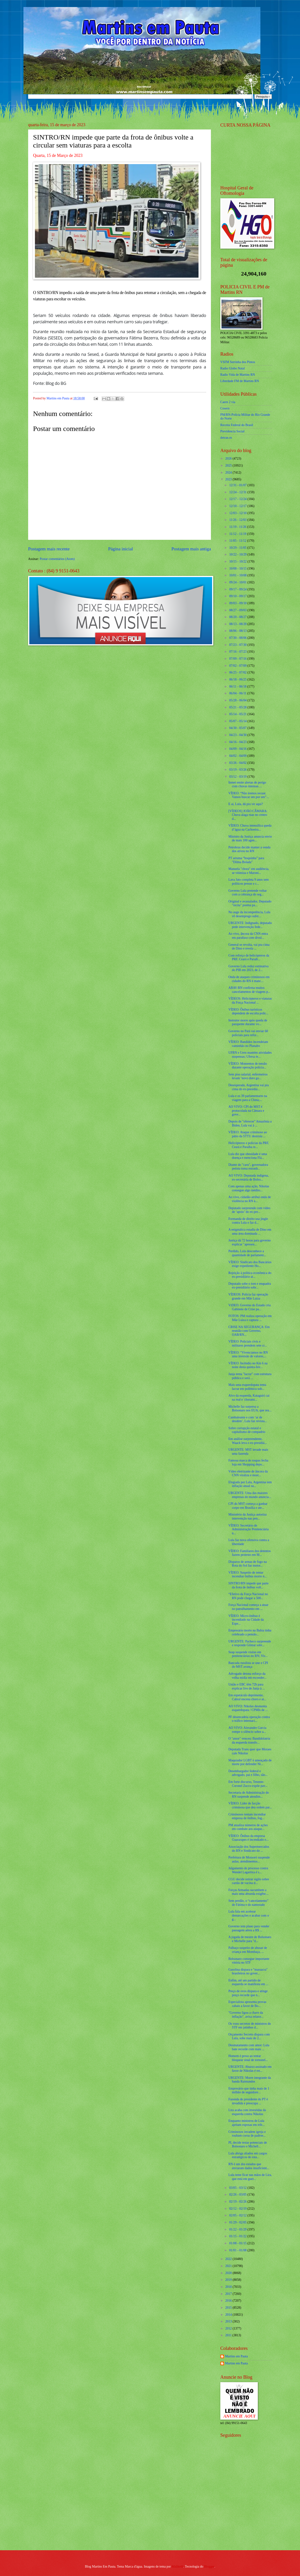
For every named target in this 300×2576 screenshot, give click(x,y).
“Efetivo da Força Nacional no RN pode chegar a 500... (248, 1596)
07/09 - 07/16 (238, 658)
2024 (228, 472)
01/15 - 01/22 (238, 2236)
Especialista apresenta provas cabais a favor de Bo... (247, 2004)
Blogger (209, 2566)
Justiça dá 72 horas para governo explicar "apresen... (249, 1242)
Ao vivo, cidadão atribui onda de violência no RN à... (249, 1199)
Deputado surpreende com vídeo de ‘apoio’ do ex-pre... (249, 1210)
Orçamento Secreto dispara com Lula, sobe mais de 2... (249, 2036)
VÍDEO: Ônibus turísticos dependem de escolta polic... (248, 1011)
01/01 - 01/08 (238, 2250)
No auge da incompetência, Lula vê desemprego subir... (249, 914)
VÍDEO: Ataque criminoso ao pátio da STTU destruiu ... (247, 1134)
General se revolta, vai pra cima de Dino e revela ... (248, 946)
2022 (228, 2259)
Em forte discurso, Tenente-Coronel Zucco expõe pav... (247, 1784)
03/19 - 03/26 (238, 769)
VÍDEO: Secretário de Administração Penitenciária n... (248, 1529)
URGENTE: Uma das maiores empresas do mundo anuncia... (249, 1495)
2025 (228, 465)
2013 (228, 2321)
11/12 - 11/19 (238, 534)
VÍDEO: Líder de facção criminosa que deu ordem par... (250, 1805)
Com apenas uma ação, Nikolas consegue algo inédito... (248, 1188)
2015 (228, 2307)
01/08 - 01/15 (238, 2243)
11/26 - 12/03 (238, 520)
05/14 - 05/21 (238, 714)
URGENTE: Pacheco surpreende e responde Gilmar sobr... (249, 1643)
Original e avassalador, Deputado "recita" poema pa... (249, 903)
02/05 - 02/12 (238, 2215)
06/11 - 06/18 (238, 686)
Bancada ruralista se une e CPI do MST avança (248, 1665)
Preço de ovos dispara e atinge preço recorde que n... (247, 1993)
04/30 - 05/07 (238, 728)
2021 (228, 2266)
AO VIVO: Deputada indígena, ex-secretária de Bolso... (248, 1177)
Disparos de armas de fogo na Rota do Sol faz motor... (247, 1564)
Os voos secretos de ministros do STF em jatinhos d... (249, 2025)
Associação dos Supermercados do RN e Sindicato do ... (248, 1848)
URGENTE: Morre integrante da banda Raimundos (249, 2079)
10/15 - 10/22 (238, 561)
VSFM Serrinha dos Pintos (237, 362)
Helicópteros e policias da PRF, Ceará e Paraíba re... (248, 1145)
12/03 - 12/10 (238, 513)
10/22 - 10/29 (238, 554)
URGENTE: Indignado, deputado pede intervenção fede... (250, 925)
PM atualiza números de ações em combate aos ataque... (248, 1827)
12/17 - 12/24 (238, 499)
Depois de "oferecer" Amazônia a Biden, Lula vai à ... (249, 1123)
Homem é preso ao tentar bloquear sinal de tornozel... (248, 2058)
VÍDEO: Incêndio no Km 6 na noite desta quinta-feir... (247, 1365)
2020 (228, 2273)
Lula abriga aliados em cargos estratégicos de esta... (247, 2155)
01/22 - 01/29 (238, 2229)
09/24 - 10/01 (238, 582)
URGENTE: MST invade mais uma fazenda (248, 1451)
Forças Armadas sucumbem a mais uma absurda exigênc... (248, 1892)
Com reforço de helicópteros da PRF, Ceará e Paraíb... (248, 957)
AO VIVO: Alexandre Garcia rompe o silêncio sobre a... (247, 1729)
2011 (228, 2335)
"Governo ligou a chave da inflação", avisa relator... (245, 2014)
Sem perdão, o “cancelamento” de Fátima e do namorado (248, 1902)
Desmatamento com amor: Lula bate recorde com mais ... (248, 2047)
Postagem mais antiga (191, 548)
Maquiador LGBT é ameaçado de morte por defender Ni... (249, 1762)
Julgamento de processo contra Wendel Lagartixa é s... (248, 1870)
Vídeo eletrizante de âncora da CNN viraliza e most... (248, 1473)
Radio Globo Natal (232, 368)
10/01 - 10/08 (238, 575)
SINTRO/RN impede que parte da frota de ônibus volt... (248, 1585)
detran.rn (226, 437)
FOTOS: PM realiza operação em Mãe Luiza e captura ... (249, 1318)
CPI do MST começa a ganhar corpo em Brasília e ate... (247, 1505)
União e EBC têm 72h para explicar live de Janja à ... (246, 1686)
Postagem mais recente (49, 548)
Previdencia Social (232, 431)
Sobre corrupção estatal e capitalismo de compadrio (246, 1430)
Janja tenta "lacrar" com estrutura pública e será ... (249, 1376)
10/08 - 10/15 (238, 568)
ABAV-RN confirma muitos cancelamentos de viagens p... (249, 990)
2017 (228, 2294)
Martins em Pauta (236, 2356)
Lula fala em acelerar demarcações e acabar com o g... (248, 1915)
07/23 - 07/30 (238, 645)
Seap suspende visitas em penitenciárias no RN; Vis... (247, 1654)
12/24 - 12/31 (238, 492)
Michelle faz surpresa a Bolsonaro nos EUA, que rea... (249, 1408)
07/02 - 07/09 (238, 665)
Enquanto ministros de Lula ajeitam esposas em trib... (246, 2123)
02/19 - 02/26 (238, 2201)
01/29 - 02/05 (238, 2222)
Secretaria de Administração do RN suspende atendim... (248, 1794)
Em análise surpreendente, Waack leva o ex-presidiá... (247, 1441)
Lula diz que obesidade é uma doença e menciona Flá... (247, 1156)
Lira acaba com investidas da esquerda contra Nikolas (247, 2112)
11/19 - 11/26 (238, 527)
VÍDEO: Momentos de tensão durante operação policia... (247, 1065)
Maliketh (177, 2566)
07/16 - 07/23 (238, 651)
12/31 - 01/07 (238, 485)
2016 (228, 2300)
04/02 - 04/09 (238, 756)
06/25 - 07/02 (238, 672)
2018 (228, 2287)
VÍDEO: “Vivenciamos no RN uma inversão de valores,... (248, 1354)
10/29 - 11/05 (238, 547)
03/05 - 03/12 (238, 2188)
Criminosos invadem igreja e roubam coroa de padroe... (247, 2134)
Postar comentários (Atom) (57, 559)
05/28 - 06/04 (238, 700)
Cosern (224, 408)
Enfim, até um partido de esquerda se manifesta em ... (248, 1982)
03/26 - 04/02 (238, 763)
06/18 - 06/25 (238, 679)
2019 (228, 2280)
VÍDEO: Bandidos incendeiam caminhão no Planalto (248, 1044)
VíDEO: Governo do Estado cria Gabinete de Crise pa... (249, 1307)
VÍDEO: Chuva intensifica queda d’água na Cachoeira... (249, 827)
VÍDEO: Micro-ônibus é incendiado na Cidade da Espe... (246, 1619)
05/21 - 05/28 (238, 707)
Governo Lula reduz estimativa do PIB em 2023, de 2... (248, 968)
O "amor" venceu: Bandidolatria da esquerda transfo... (249, 1740)
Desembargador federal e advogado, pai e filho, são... (247, 1773)
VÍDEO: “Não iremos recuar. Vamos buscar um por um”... (248, 795)
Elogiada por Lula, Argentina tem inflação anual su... (250, 1484)
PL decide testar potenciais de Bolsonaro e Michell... (247, 2144)
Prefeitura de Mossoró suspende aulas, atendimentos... (249, 1859)
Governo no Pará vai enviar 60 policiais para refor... (248, 1033)
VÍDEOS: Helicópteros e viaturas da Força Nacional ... (250, 1000)
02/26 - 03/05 (238, 2194)
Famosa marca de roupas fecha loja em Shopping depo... (248, 1462)
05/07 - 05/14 (238, 721)
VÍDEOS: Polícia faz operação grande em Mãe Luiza (248, 1296)
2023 (228, 479)
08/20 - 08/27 (238, 617)
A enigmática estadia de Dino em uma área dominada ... (249, 1231)
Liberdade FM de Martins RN (239, 381)
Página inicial (120, 548)
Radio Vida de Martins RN (237, 374)
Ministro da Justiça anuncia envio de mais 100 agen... (250, 838)
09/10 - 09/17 (238, 596)
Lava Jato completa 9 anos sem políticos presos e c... (248, 881)
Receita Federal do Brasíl (236, 425)
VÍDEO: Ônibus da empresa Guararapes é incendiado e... (248, 1838)
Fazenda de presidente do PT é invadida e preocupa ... (248, 2101)
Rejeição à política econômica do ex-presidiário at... (249, 1275)
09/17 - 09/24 (238, 589)
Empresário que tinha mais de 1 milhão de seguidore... (248, 2090)
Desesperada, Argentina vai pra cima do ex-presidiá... (248, 1087)
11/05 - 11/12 (238, 540)
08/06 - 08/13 (238, 631)
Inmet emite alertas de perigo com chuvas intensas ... (247, 784)
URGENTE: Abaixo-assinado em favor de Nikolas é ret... (249, 2068)
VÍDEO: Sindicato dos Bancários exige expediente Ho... (249, 1264)
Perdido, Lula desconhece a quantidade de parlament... (247, 1253)
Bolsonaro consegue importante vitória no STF (248, 1961)
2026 (228, 458)
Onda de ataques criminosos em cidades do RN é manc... (248, 979)
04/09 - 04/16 (238, 749)
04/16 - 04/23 (238, 742)
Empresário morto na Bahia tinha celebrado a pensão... (249, 1632)
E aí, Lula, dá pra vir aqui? (245, 804)
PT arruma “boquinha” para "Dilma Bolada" (246, 860)
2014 (228, 2314)
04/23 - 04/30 (238, 735)
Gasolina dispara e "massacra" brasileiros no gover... (247, 1971)
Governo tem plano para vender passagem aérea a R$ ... (248, 1928)
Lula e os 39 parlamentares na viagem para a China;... (247, 1098)
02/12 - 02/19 (238, 2208)
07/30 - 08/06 (238, 638)
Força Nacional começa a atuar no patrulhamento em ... (248, 1607)
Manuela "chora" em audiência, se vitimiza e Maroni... (248, 871)
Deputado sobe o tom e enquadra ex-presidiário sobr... (249, 1285)
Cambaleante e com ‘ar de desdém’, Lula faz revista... (247, 1419)
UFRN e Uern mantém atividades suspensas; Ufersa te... (250, 1054)
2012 (228, 2328)
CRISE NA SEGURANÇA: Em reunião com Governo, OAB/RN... (249, 1330)
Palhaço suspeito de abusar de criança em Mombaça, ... (247, 1950)
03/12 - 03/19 (238, 776)
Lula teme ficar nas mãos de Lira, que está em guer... (250, 2177)
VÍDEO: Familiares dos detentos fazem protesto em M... (249, 1553)
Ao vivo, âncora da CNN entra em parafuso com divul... (248, 935)
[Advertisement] (249, 2513)
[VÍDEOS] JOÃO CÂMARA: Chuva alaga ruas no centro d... (247, 815)
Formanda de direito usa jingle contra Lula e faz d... (248, 1221)
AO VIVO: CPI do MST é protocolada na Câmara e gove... (246, 1110)
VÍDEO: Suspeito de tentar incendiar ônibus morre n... (247, 1574)
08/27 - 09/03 (238, 610)
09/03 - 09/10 (238, 603)
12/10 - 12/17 (238, 506)
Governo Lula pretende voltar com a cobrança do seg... (247, 892)
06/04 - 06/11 (238, 693)
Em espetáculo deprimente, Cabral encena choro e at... (247, 1697)
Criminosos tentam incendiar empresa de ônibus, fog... (247, 1816)
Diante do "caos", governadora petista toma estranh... (248, 1166)
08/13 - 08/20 (238, 624)
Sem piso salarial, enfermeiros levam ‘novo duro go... (247, 1076)
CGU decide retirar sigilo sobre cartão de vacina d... (248, 1881)
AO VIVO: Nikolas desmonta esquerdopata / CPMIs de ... (248, 1708)
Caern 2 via (227, 402)
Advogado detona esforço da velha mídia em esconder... (247, 1675)
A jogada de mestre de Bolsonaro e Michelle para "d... (249, 1939)
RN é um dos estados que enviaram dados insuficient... (248, 2166)
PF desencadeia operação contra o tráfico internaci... (249, 1719)
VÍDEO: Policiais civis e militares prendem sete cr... (247, 1343)
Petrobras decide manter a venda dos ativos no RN (249, 849)
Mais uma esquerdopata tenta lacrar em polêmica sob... (247, 1387)
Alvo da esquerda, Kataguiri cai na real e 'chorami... (248, 1397)
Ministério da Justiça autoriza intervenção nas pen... (247, 1516)
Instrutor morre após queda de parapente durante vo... (247, 1022)
